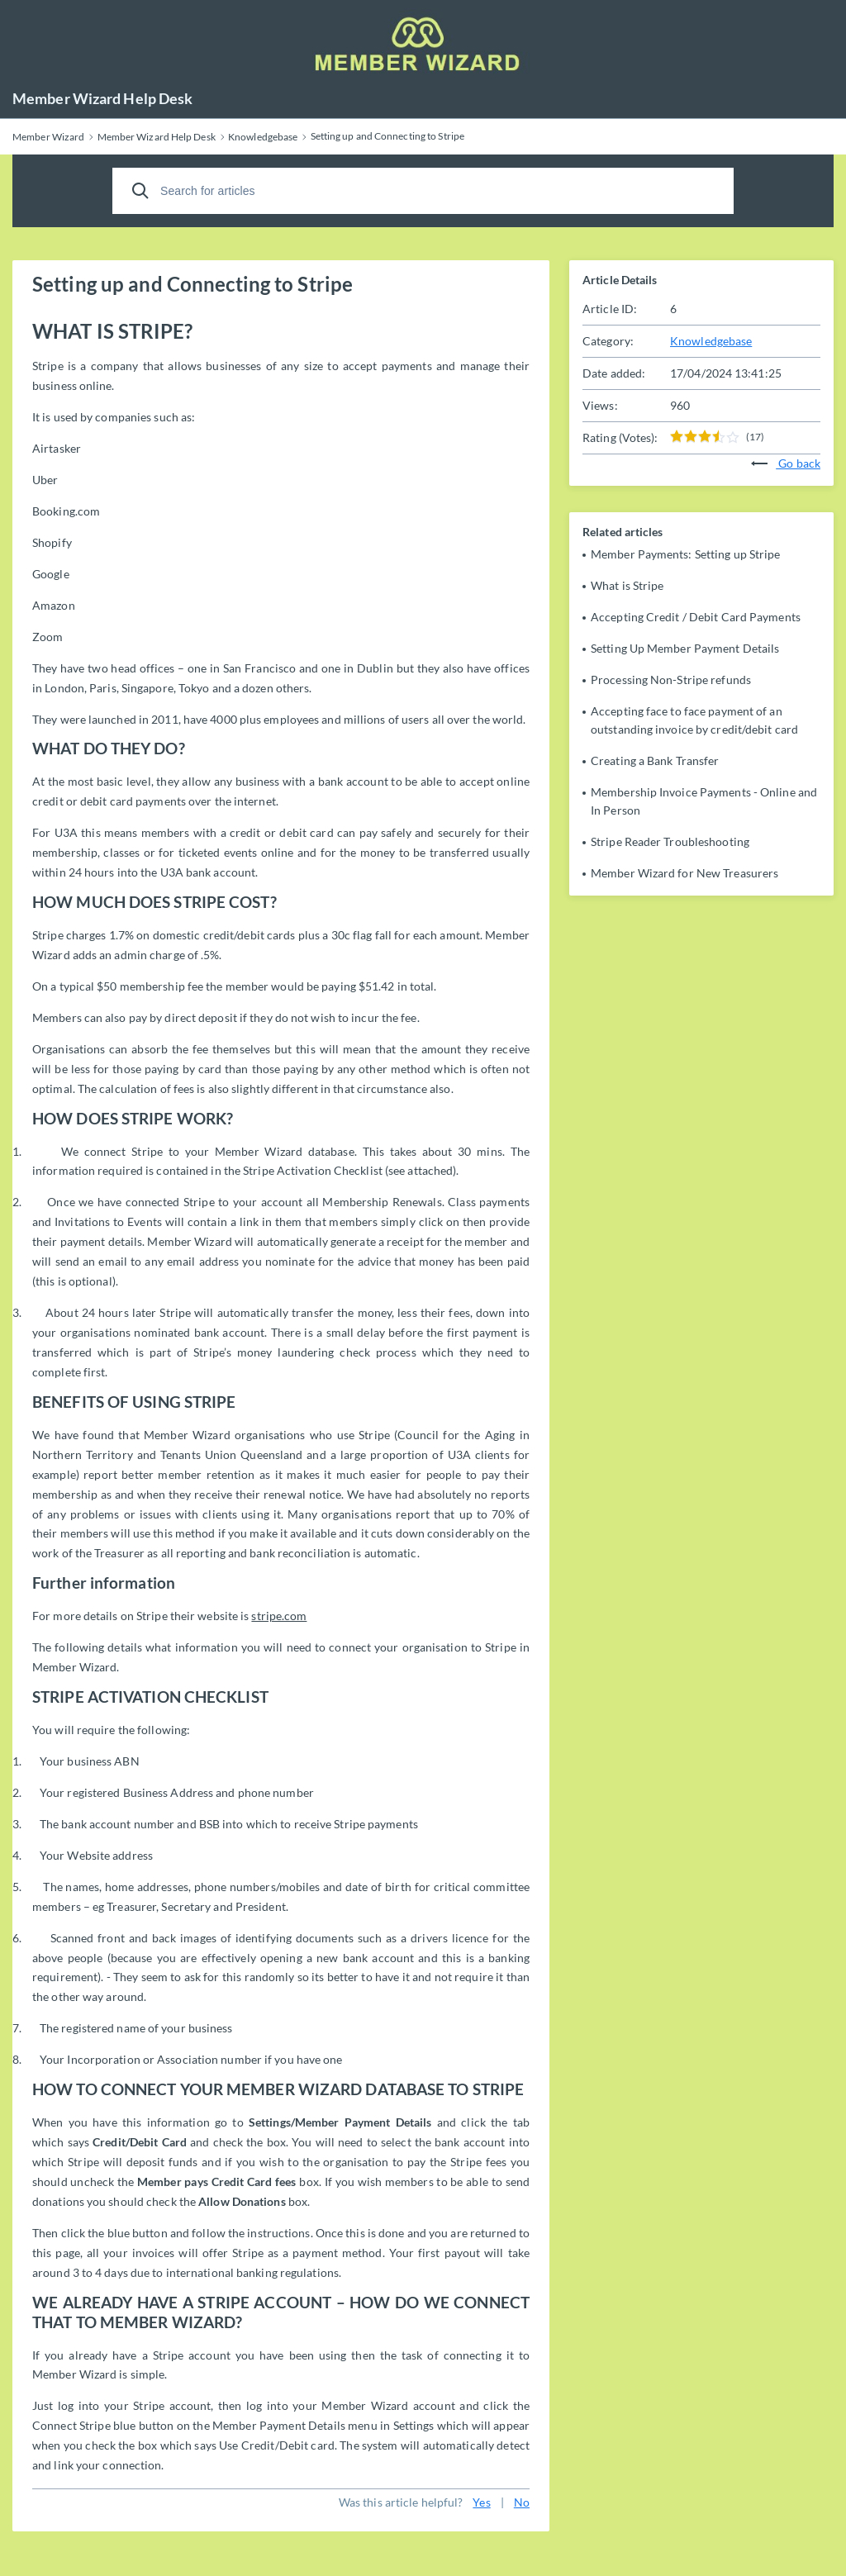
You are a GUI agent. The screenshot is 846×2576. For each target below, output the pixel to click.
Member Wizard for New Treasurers (684, 873)
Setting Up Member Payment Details (685, 648)
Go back (785, 463)
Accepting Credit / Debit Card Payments (696, 617)
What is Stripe (627, 585)
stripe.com (279, 1616)
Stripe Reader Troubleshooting (670, 841)
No (522, 2502)
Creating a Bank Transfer (655, 760)
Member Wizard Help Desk (102, 98)
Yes (481, 2502)
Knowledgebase (711, 341)
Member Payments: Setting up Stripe (685, 554)
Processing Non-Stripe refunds (671, 680)
